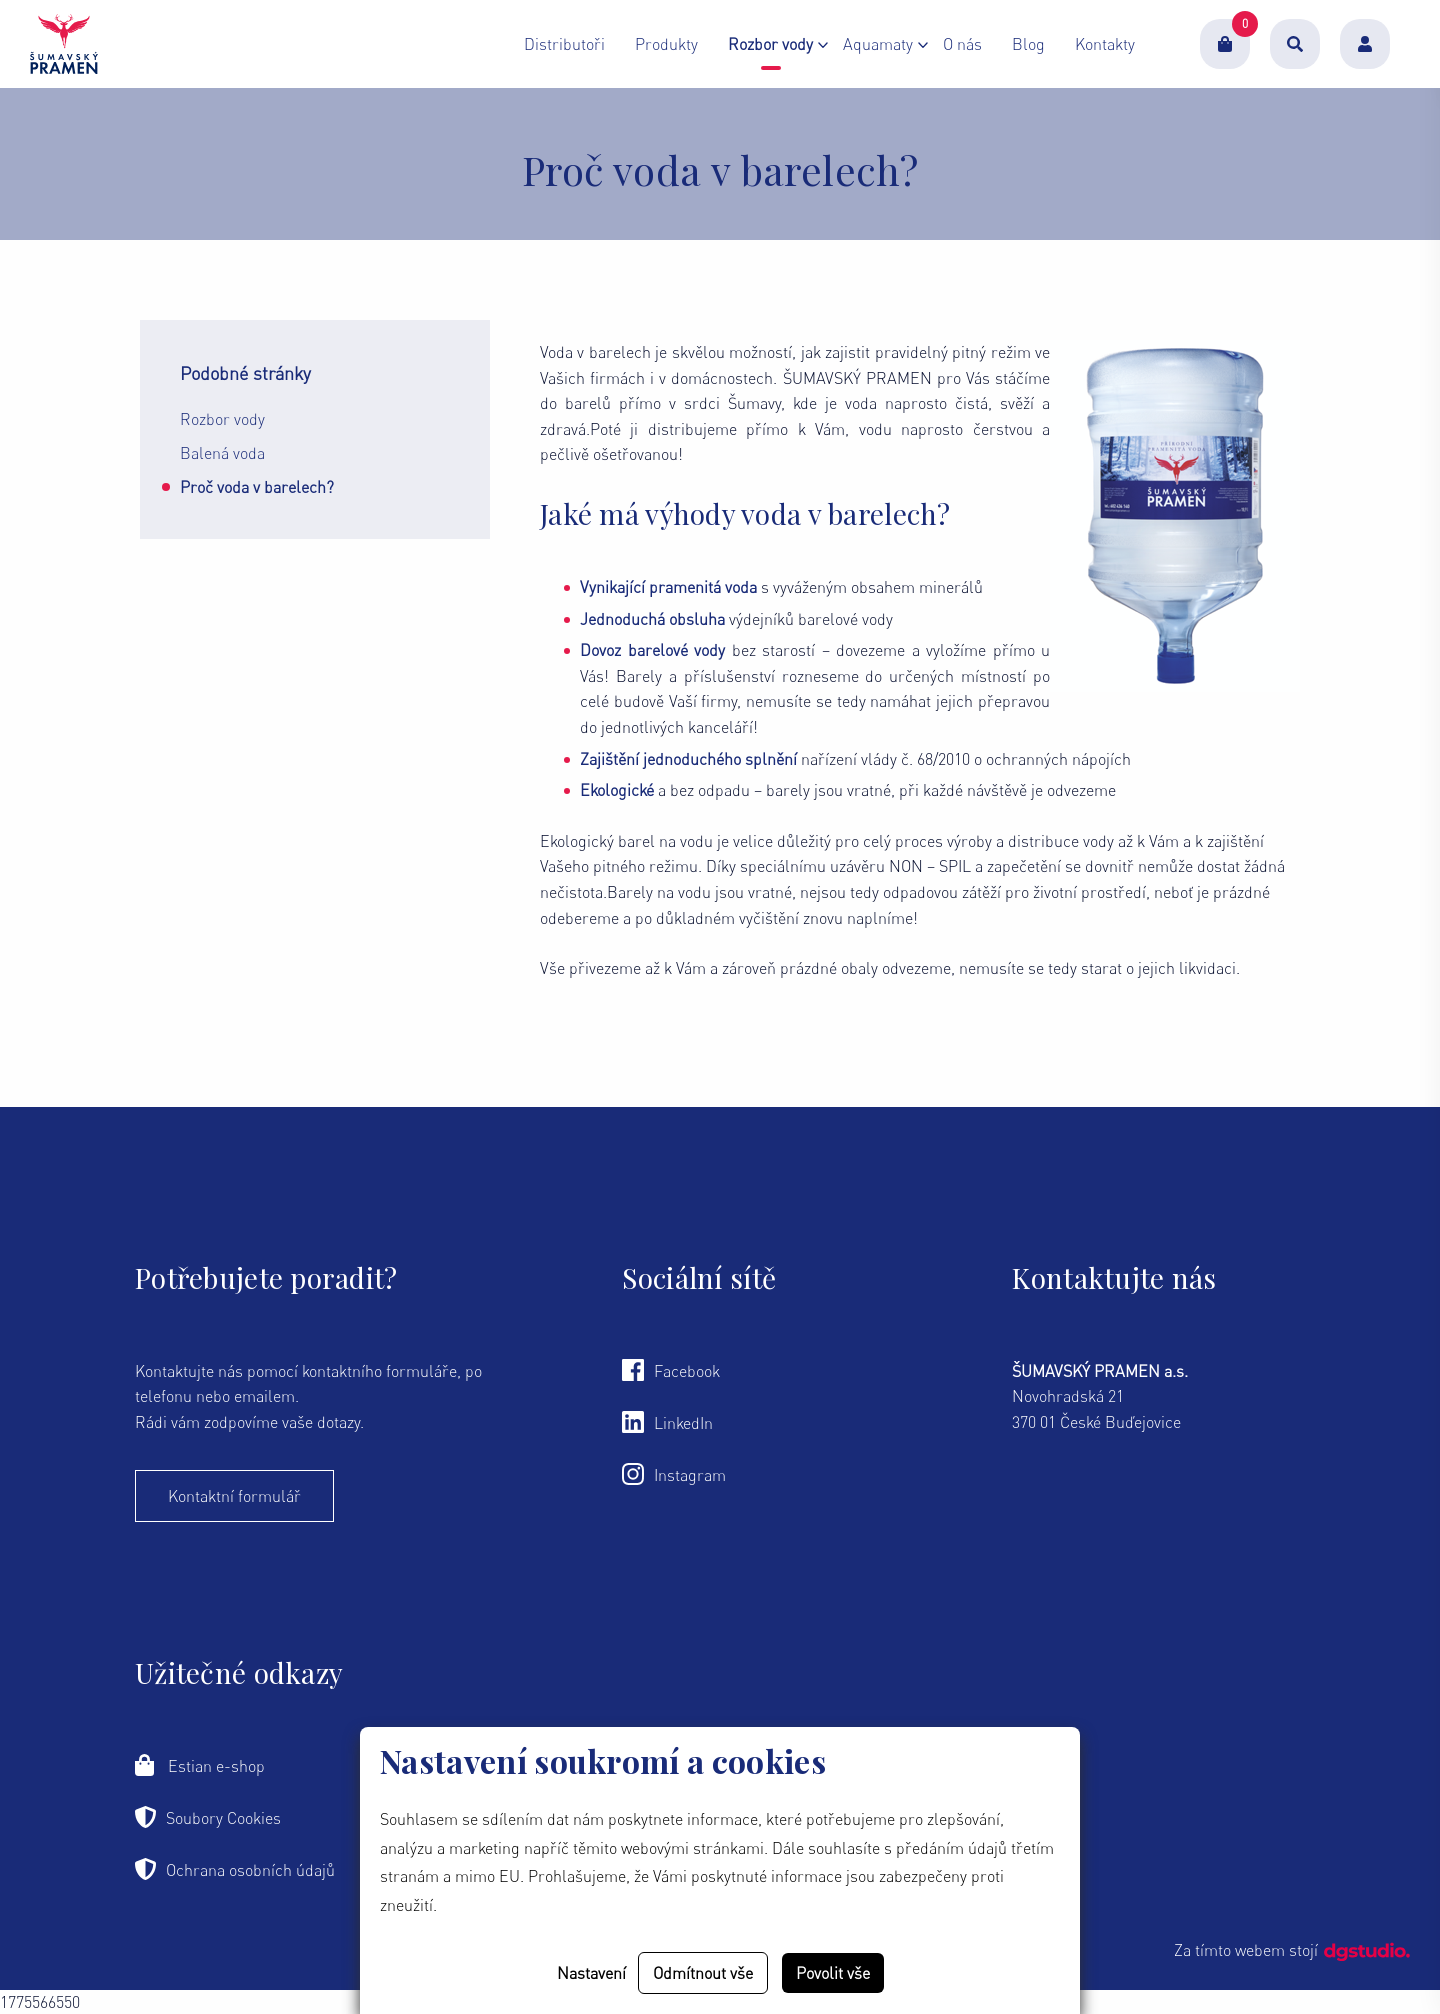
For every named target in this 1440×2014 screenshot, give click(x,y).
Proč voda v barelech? (257, 487)
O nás (962, 50)
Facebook (671, 1370)
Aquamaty (878, 50)
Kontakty (1105, 50)
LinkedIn (667, 1422)
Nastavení (591, 1973)
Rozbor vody (222, 419)
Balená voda (222, 453)
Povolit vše (833, 1973)
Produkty (666, 50)
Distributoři (564, 50)
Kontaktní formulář (234, 1496)
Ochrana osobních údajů (235, 1869)
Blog (1028, 50)
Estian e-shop (200, 1765)
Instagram (674, 1474)
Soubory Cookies (208, 1817)
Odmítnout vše (703, 1973)
